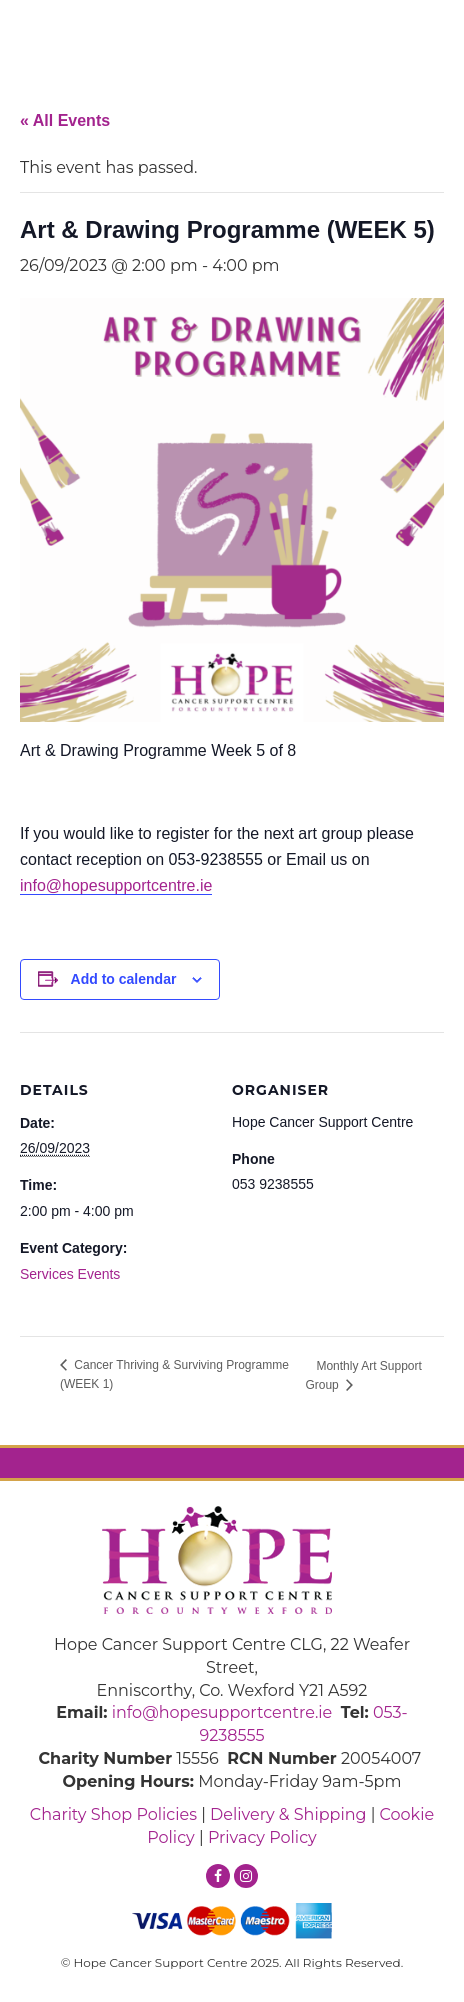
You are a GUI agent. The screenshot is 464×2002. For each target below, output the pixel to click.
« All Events (65, 120)
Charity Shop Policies (113, 1814)
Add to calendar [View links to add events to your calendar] (124, 979)
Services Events (70, 1274)
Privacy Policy (262, 1837)
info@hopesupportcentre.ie (116, 885)
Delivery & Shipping (288, 1814)
